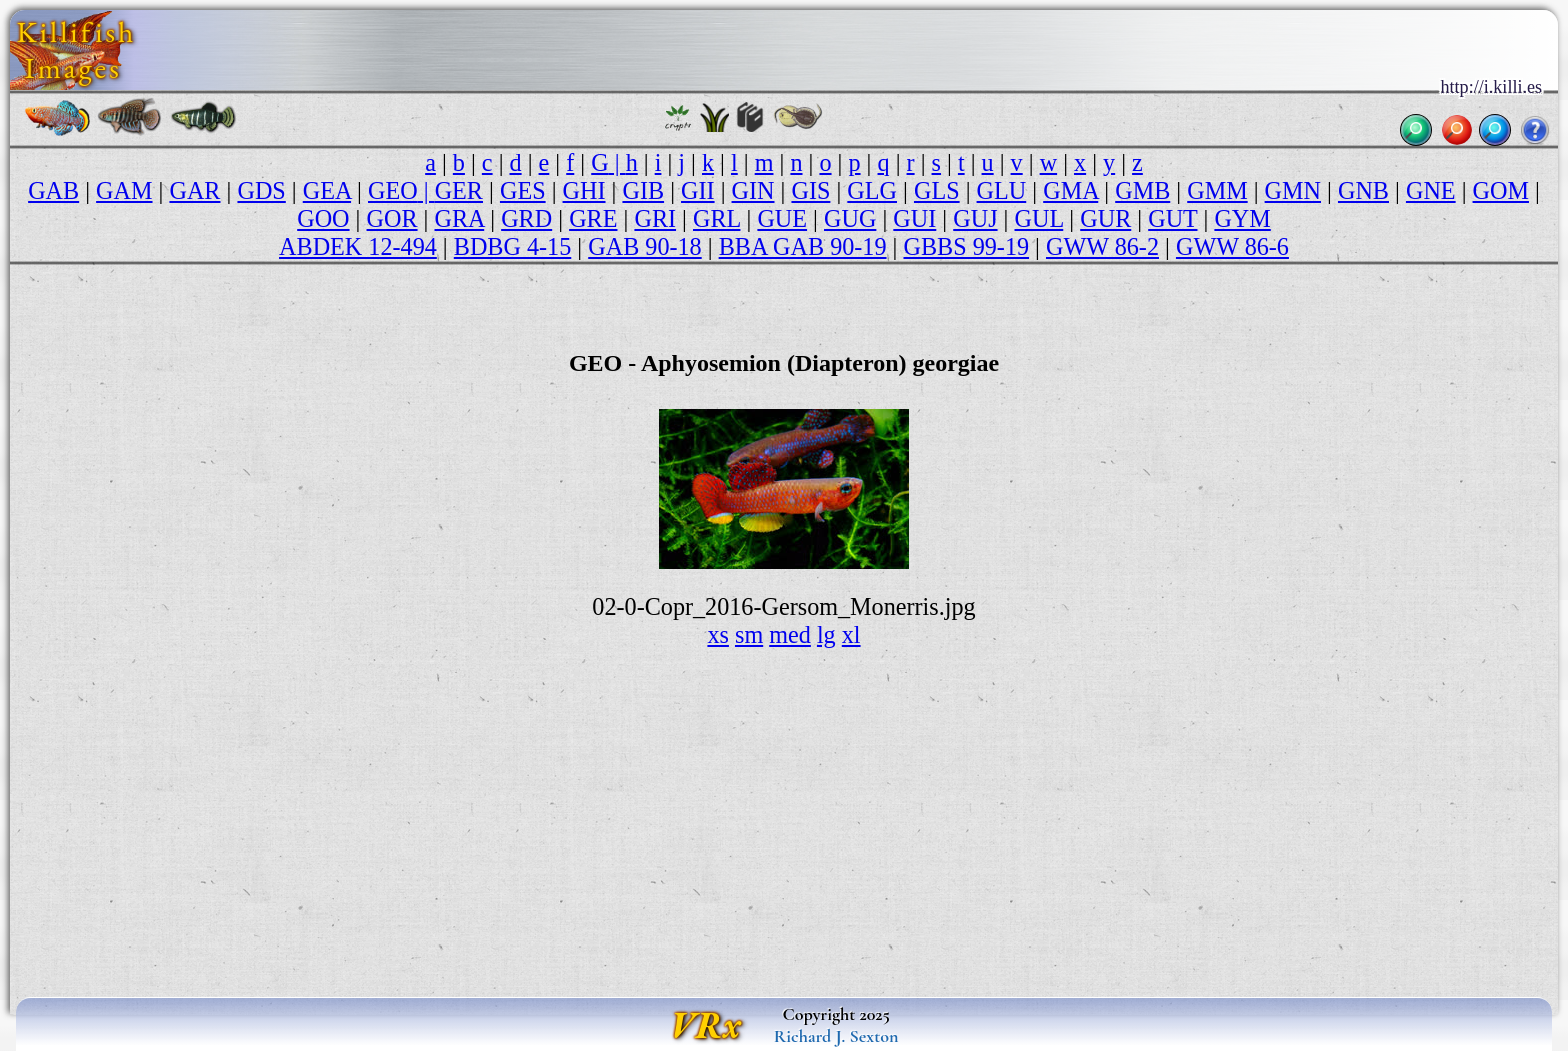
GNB (1363, 190)
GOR (392, 218)
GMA (1070, 190)
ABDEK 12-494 (358, 246)
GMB (1142, 190)
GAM (124, 190)
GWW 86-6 (1232, 246)
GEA (327, 190)
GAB (53, 190)
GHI (584, 190)
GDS (261, 190)
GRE (593, 218)
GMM (1217, 190)
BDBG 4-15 (513, 246)
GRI (655, 218)
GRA (460, 218)
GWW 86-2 (1102, 246)
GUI (914, 218)
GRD (526, 218)
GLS (937, 190)
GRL (716, 218)
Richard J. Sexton (836, 1036)
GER (459, 190)
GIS (810, 190)
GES (523, 190)
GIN (753, 190)
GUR (1105, 218)
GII (698, 190)
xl (851, 634)
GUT (1172, 218)
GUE (782, 218)
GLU (1002, 190)
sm (749, 634)
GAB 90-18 (644, 246)
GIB (643, 190)
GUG (850, 218)
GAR (194, 190)
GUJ (975, 218)
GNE (1431, 190)
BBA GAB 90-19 (803, 246)
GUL (1039, 218)
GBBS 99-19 (966, 246)
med (790, 634)
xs (718, 634)
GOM (1501, 190)
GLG (872, 190)
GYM (1242, 218)
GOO (323, 218)
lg (826, 634)
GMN (1293, 190)
